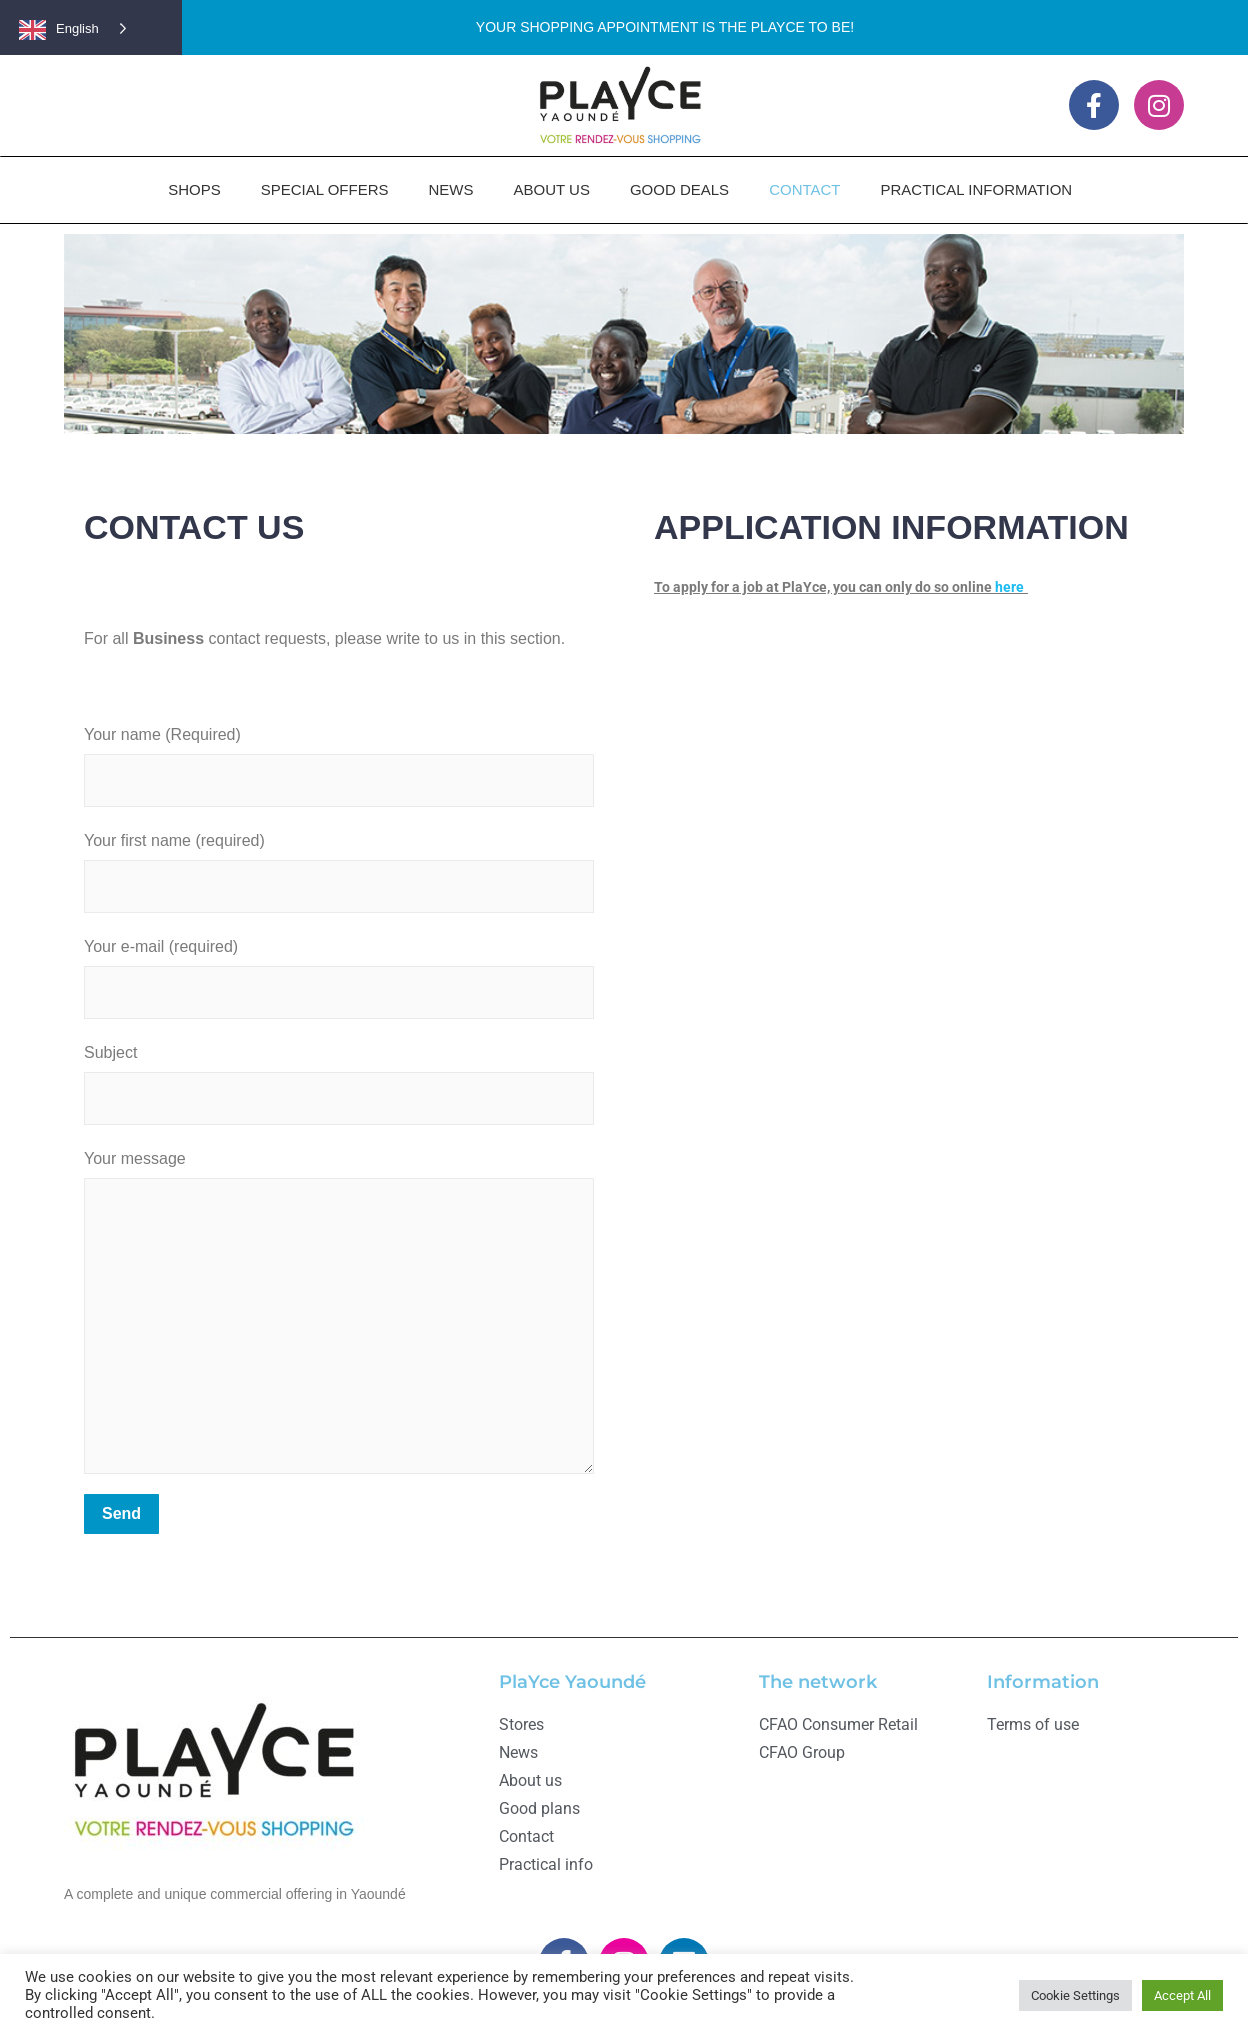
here (1009, 587)
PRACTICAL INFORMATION (977, 189)
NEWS (451, 189)
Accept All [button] (1182, 1995)
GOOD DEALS (679, 189)
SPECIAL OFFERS (325, 189)
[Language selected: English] (84, 27)
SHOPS (194, 189)
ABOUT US (552, 189)
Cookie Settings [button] (1075, 1995)
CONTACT (804, 189)
